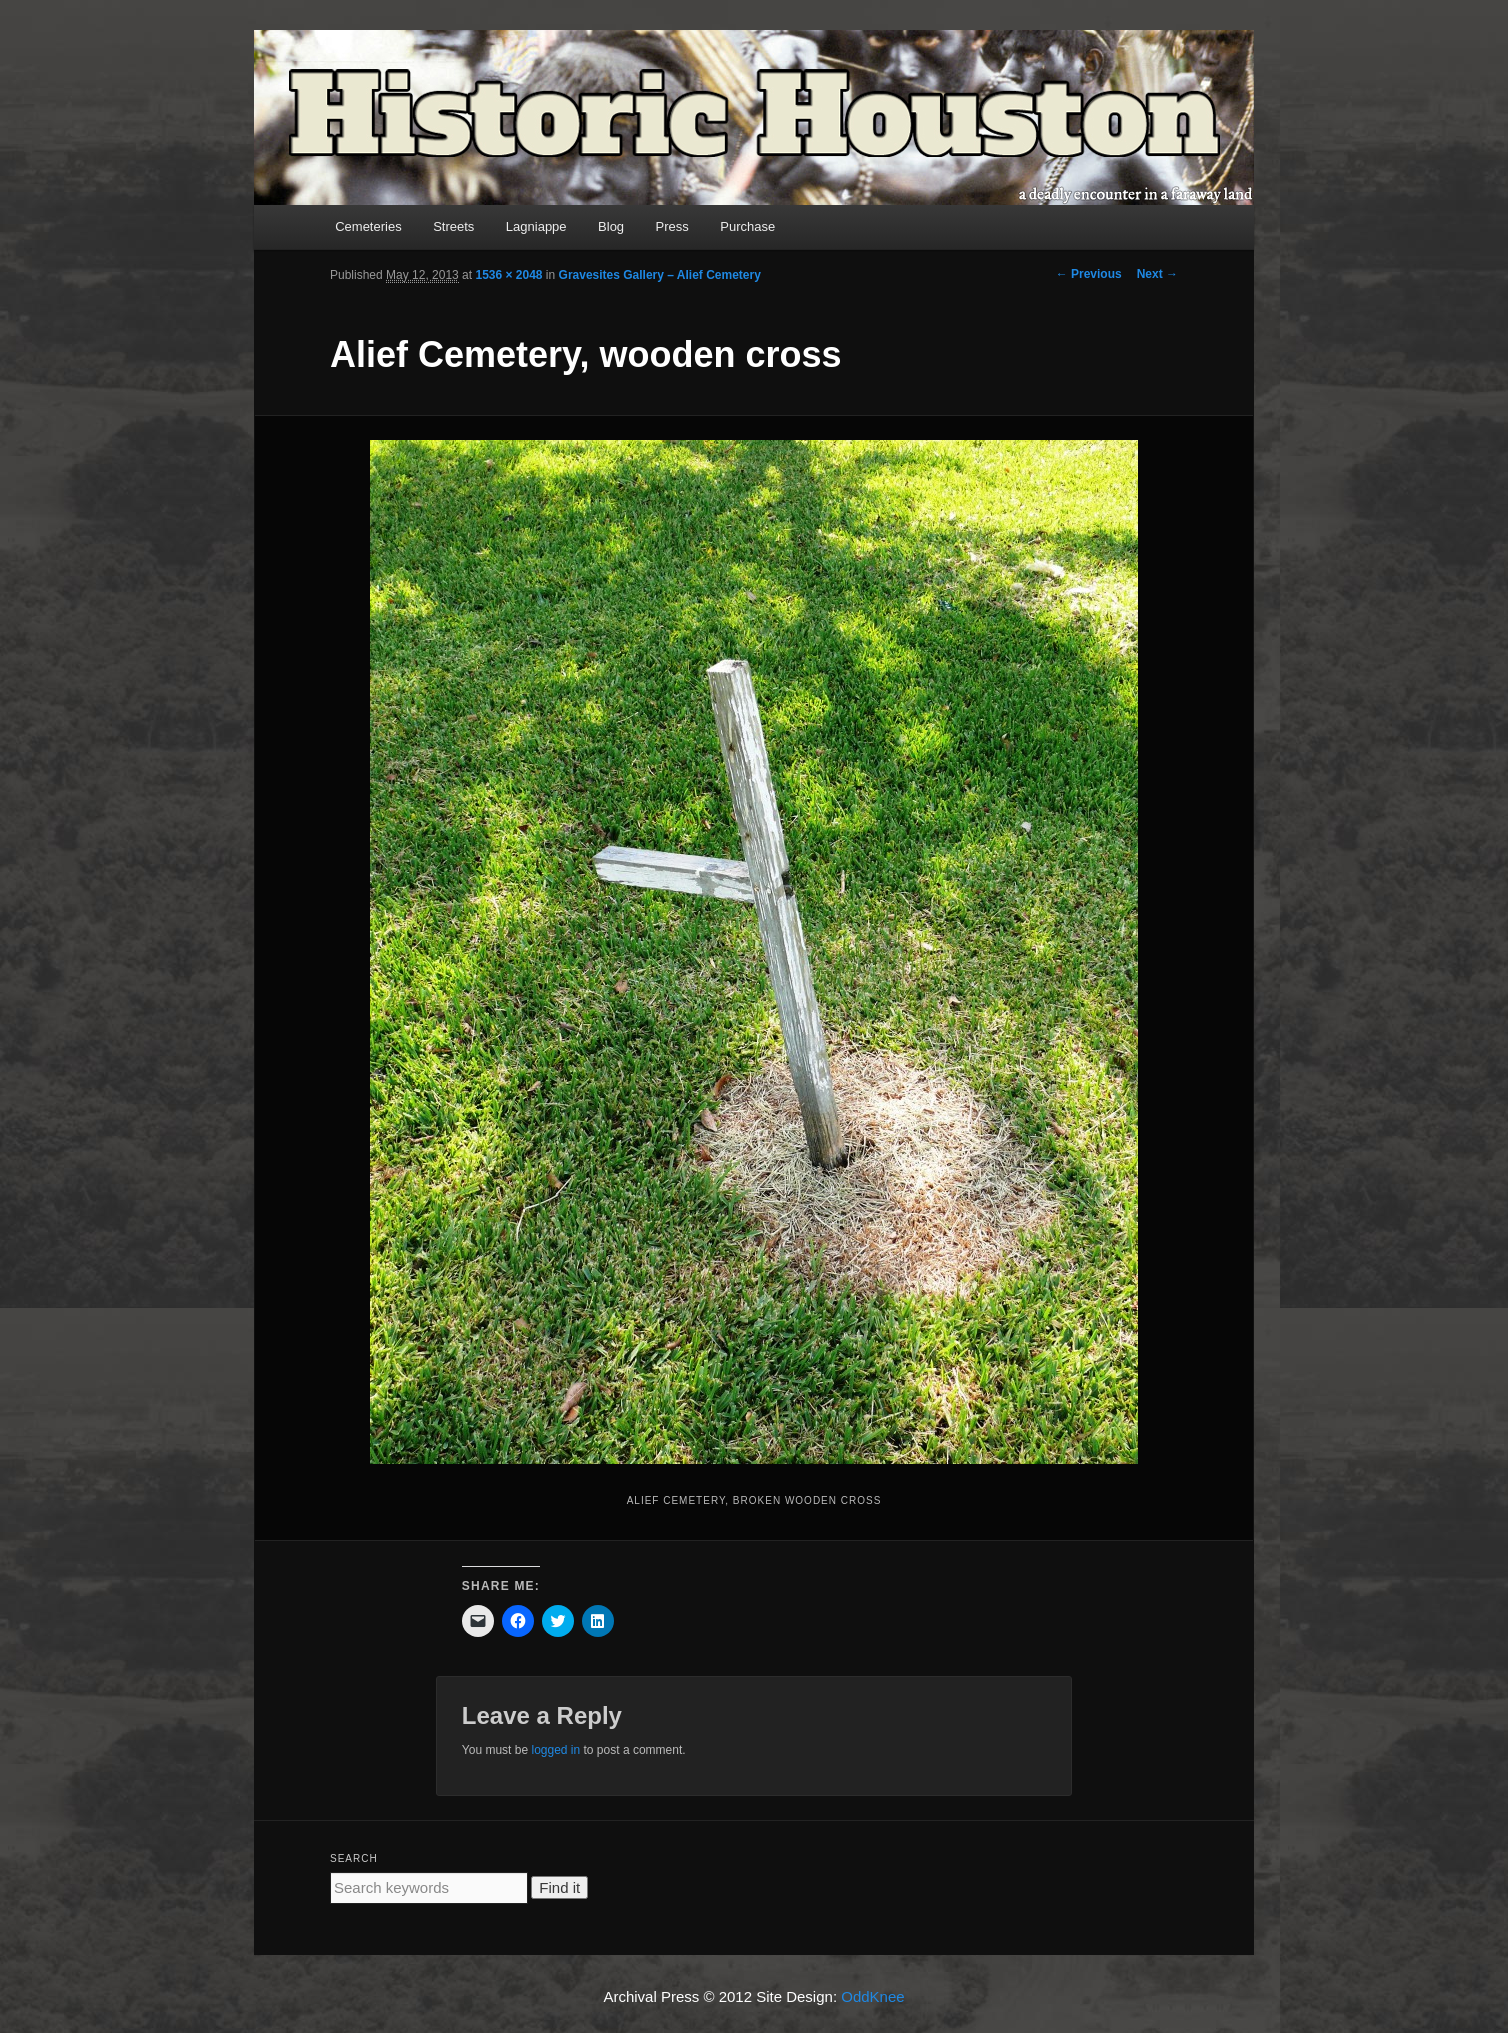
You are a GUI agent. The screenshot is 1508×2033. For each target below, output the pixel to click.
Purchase (747, 226)
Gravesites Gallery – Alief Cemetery (660, 275)
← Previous (1089, 274)
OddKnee (872, 1996)
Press (672, 226)
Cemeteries (368, 226)
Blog (611, 226)
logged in (555, 1750)
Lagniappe (536, 226)
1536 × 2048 (508, 275)
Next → (1157, 274)
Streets (453, 226)
